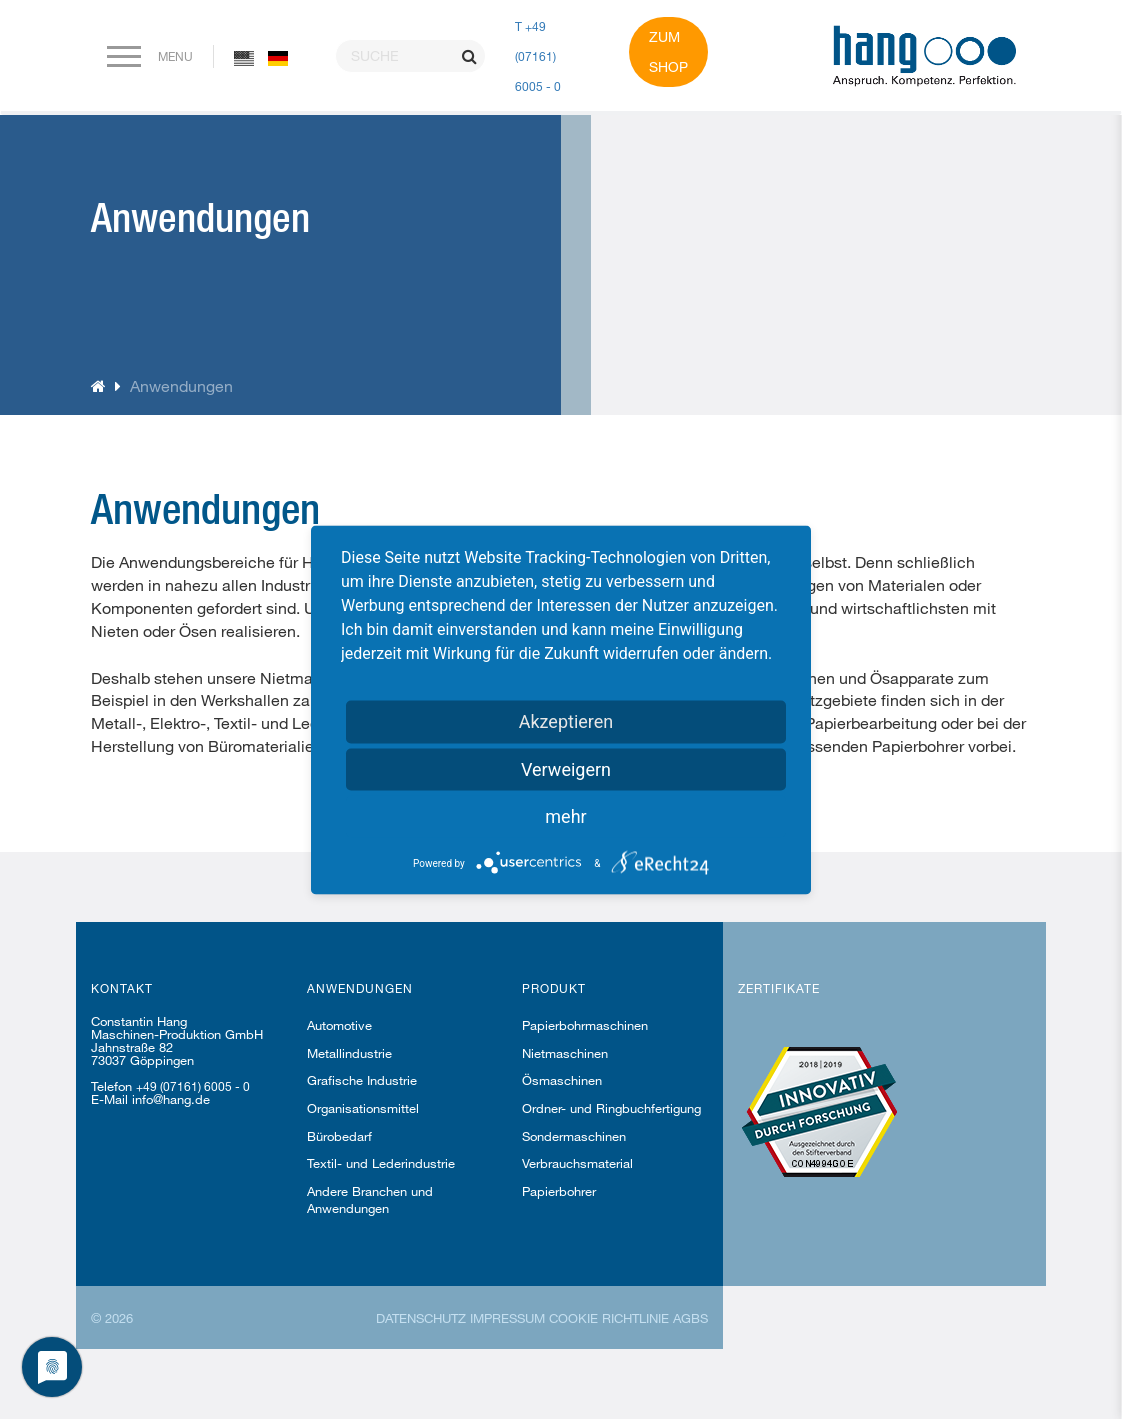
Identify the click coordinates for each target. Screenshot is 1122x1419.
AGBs (690, 1318)
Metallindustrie (349, 1053)
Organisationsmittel (363, 1108)
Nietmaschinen (565, 1053)
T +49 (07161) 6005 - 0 (538, 56)
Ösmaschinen (562, 1080)
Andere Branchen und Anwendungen (370, 1200)
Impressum (507, 1318)
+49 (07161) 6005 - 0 (193, 1086)
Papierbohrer (559, 1191)
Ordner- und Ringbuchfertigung (611, 1108)
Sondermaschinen (574, 1136)
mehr (565, 815)
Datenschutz (421, 1318)
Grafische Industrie (362, 1080)
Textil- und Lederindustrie (381, 1163)
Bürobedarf (339, 1136)
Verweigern (566, 768)
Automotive (339, 1025)
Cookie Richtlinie (609, 1318)
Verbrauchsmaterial (577, 1163)
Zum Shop (668, 51)
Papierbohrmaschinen (585, 1025)
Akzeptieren (566, 720)
